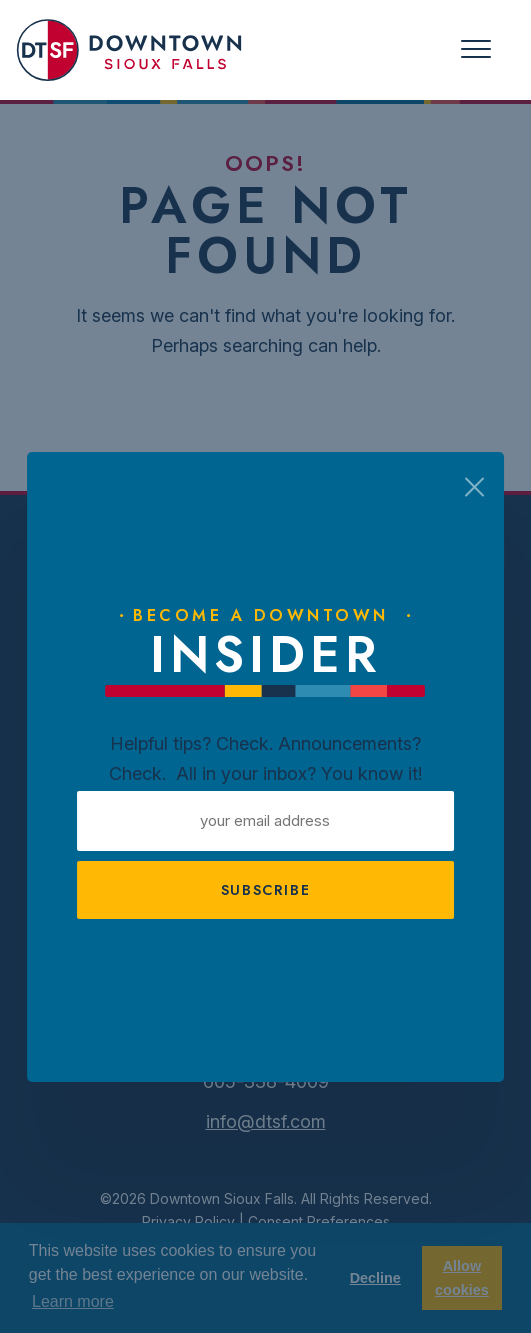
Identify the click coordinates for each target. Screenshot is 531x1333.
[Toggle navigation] (476, 49)
